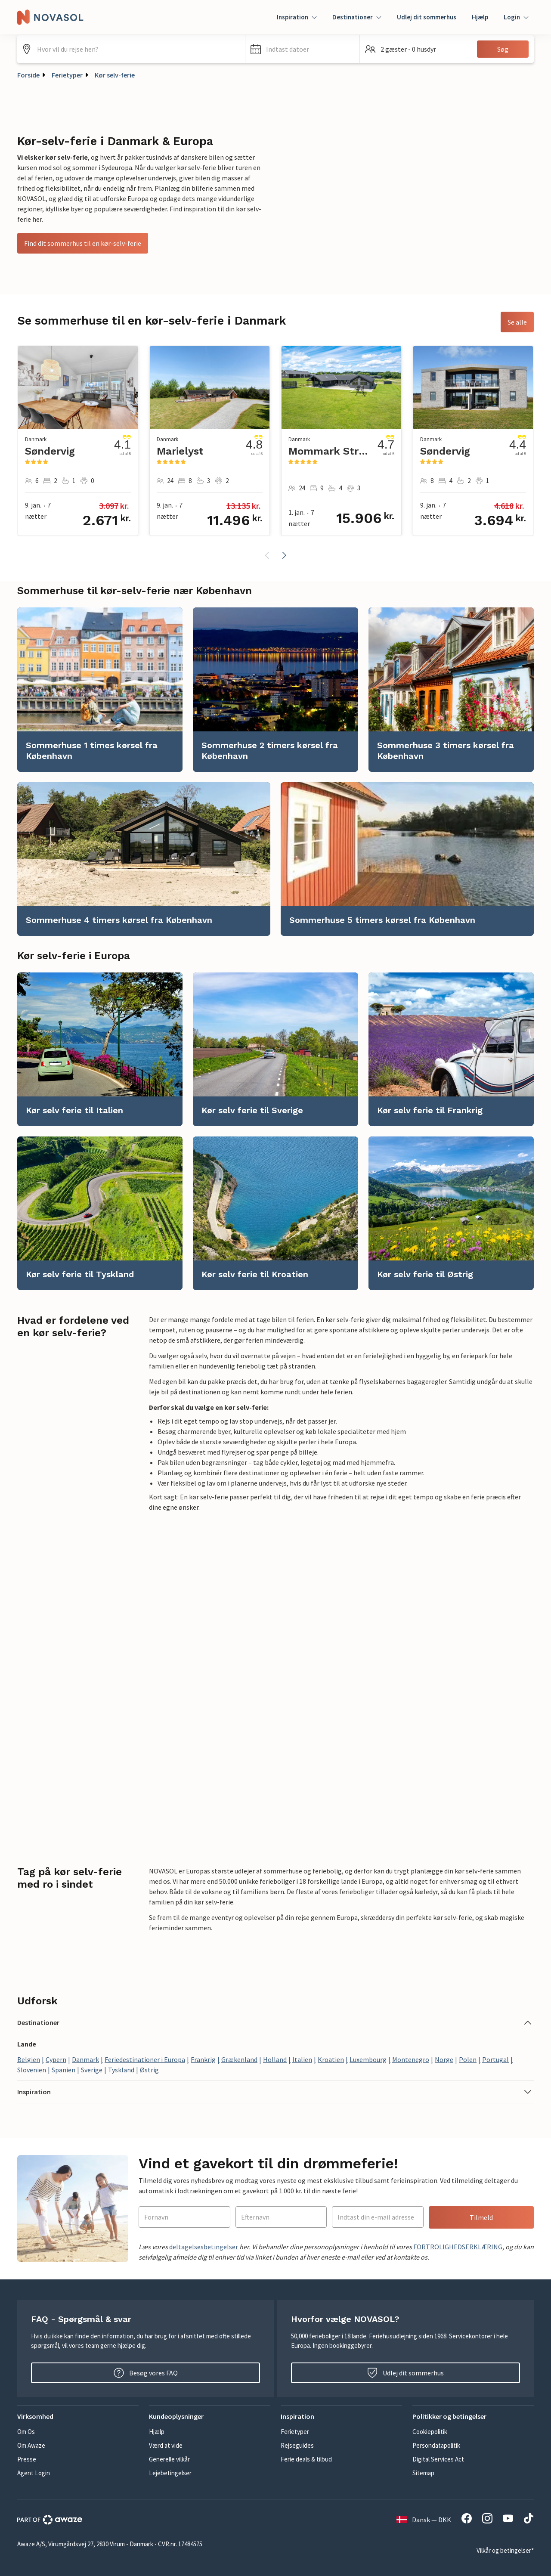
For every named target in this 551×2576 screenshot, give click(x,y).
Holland (275, 2059)
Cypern (56, 2059)
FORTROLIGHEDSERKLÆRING (457, 2246)
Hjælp (480, 17)
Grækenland (239, 2059)
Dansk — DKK (423, 2519)
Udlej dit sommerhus (426, 17)
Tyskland (121, 2069)
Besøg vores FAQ (146, 2373)
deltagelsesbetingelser (204, 2246)
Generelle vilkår (169, 2459)
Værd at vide (166, 2445)
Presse (26, 2459)
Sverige (91, 2069)
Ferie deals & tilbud (306, 2459)
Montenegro (410, 2059)
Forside (28, 75)
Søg (502, 49)
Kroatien (331, 2059)
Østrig (149, 2069)
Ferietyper (67, 75)
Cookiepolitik (429, 2431)
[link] (100, 689)
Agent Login (33, 2473)
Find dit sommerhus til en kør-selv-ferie (82, 243)
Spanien (63, 2069)
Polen (468, 2059)
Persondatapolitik (436, 2445)
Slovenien (31, 2069)
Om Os (26, 2431)
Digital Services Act (438, 2459)
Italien (302, 2059)
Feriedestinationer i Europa (145, 2059)
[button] (302, 49)
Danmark (85, 2059)
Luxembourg (368, 2059)
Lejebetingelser (170, 2473)
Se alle (517, 322)
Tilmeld (481, 2217)
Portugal (495, 2059)
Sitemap (423, 2473)
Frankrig (203, 2059)
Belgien (28, 2059)
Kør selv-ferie (115, 75)
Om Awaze (31, 2445)
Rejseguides (297, 2445)
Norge (444, 2059)
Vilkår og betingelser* (505, 2550)
